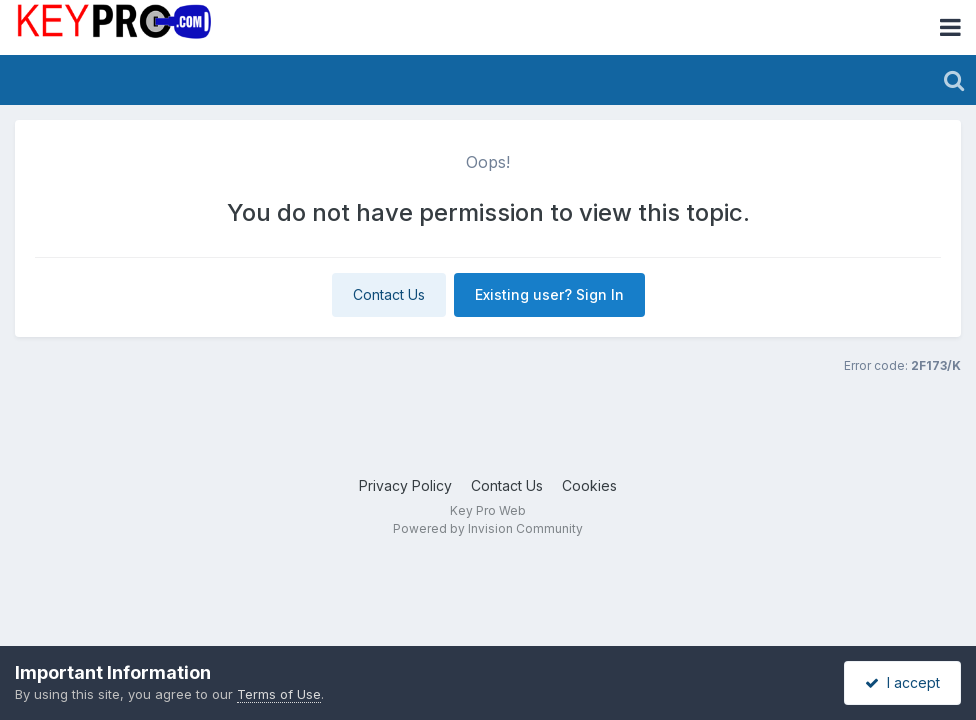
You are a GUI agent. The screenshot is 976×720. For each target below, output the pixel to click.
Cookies (589, 485)
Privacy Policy (405, 485)
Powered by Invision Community (488, 528)
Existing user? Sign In (549, 294)
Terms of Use (279, 694)
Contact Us (389, 294)
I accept (902, 682)
